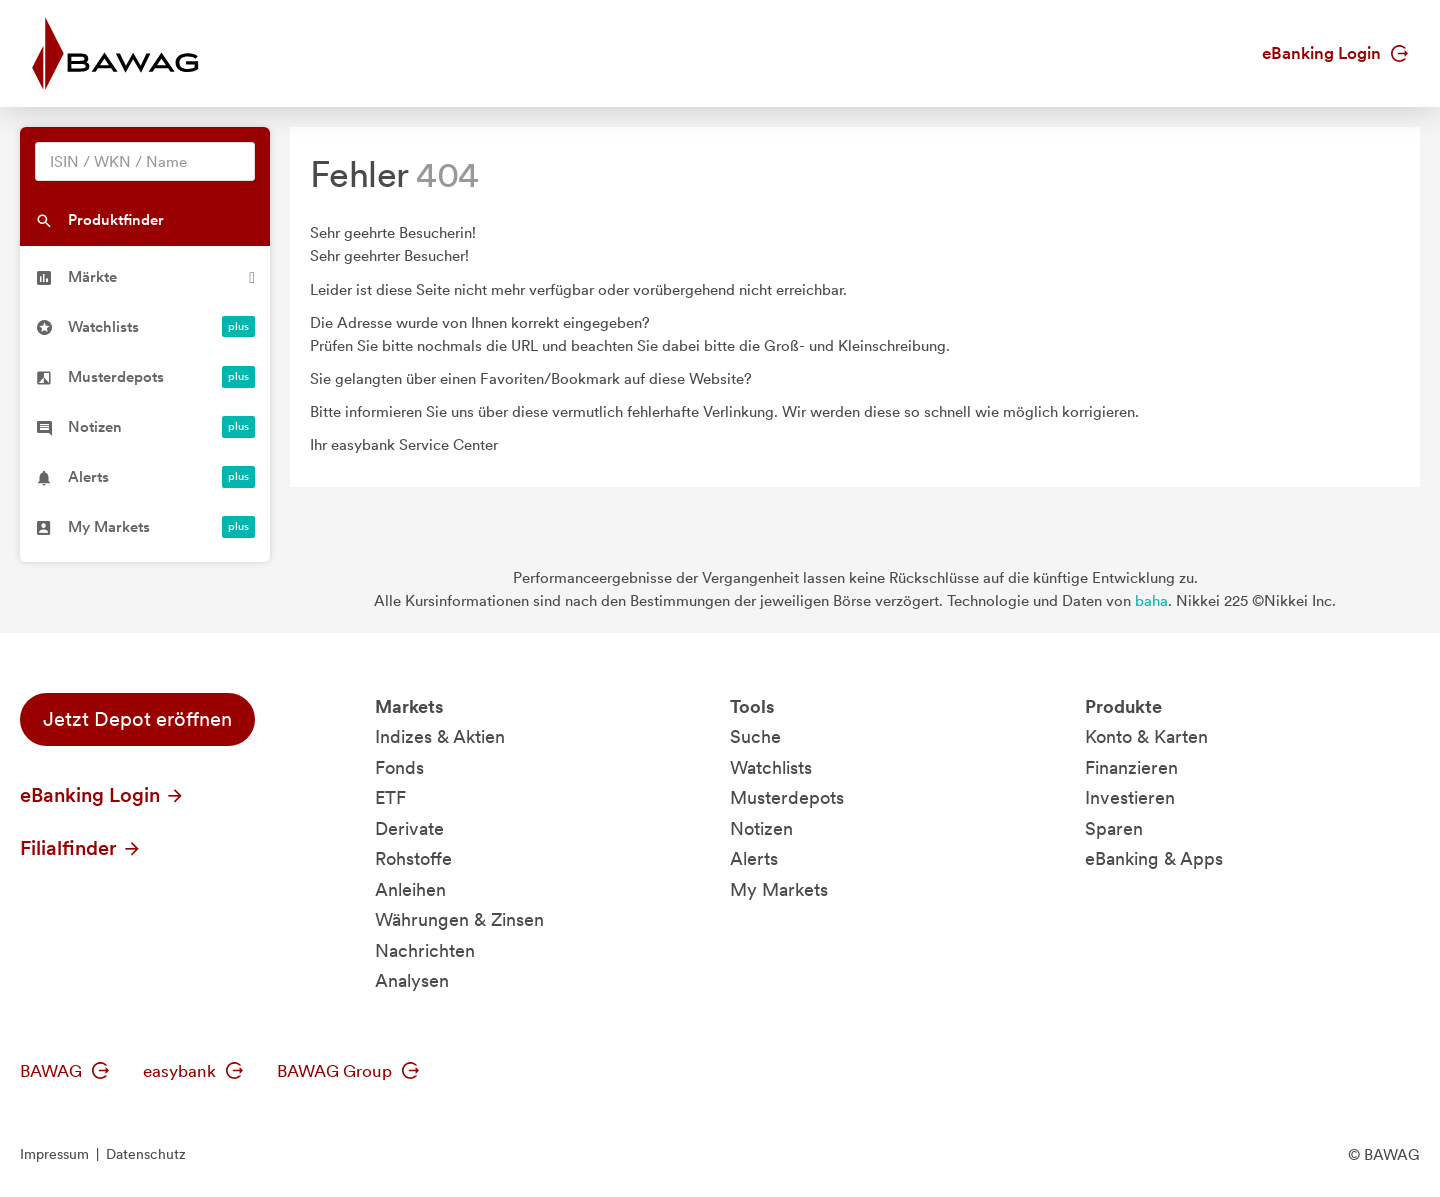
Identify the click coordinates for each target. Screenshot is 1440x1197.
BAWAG (64, 1071)
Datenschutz (146, 1154)
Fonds (399, 767)
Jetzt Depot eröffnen (137, 719)
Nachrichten (425, 950)
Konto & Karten (1146, 736)
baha (1151, 601)
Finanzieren (1131, 767)
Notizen (761, 828)
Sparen (1114, 828)
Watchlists (771, 767)
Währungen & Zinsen (459, 919)
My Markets (779, 889)
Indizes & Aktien (440, 736)
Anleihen (410, 889)
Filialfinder (81, 848)
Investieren (1130, 797)
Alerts (754, 858)
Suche (755, 736)
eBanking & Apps (1154, 858)
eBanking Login (1335, 53)
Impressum (54, 1154)
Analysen (412, 980)
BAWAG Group (348, 1071)
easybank (193, 1071)
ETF (390, 797)
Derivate (409, 828)
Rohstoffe (413, 858)
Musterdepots (787, 797)
